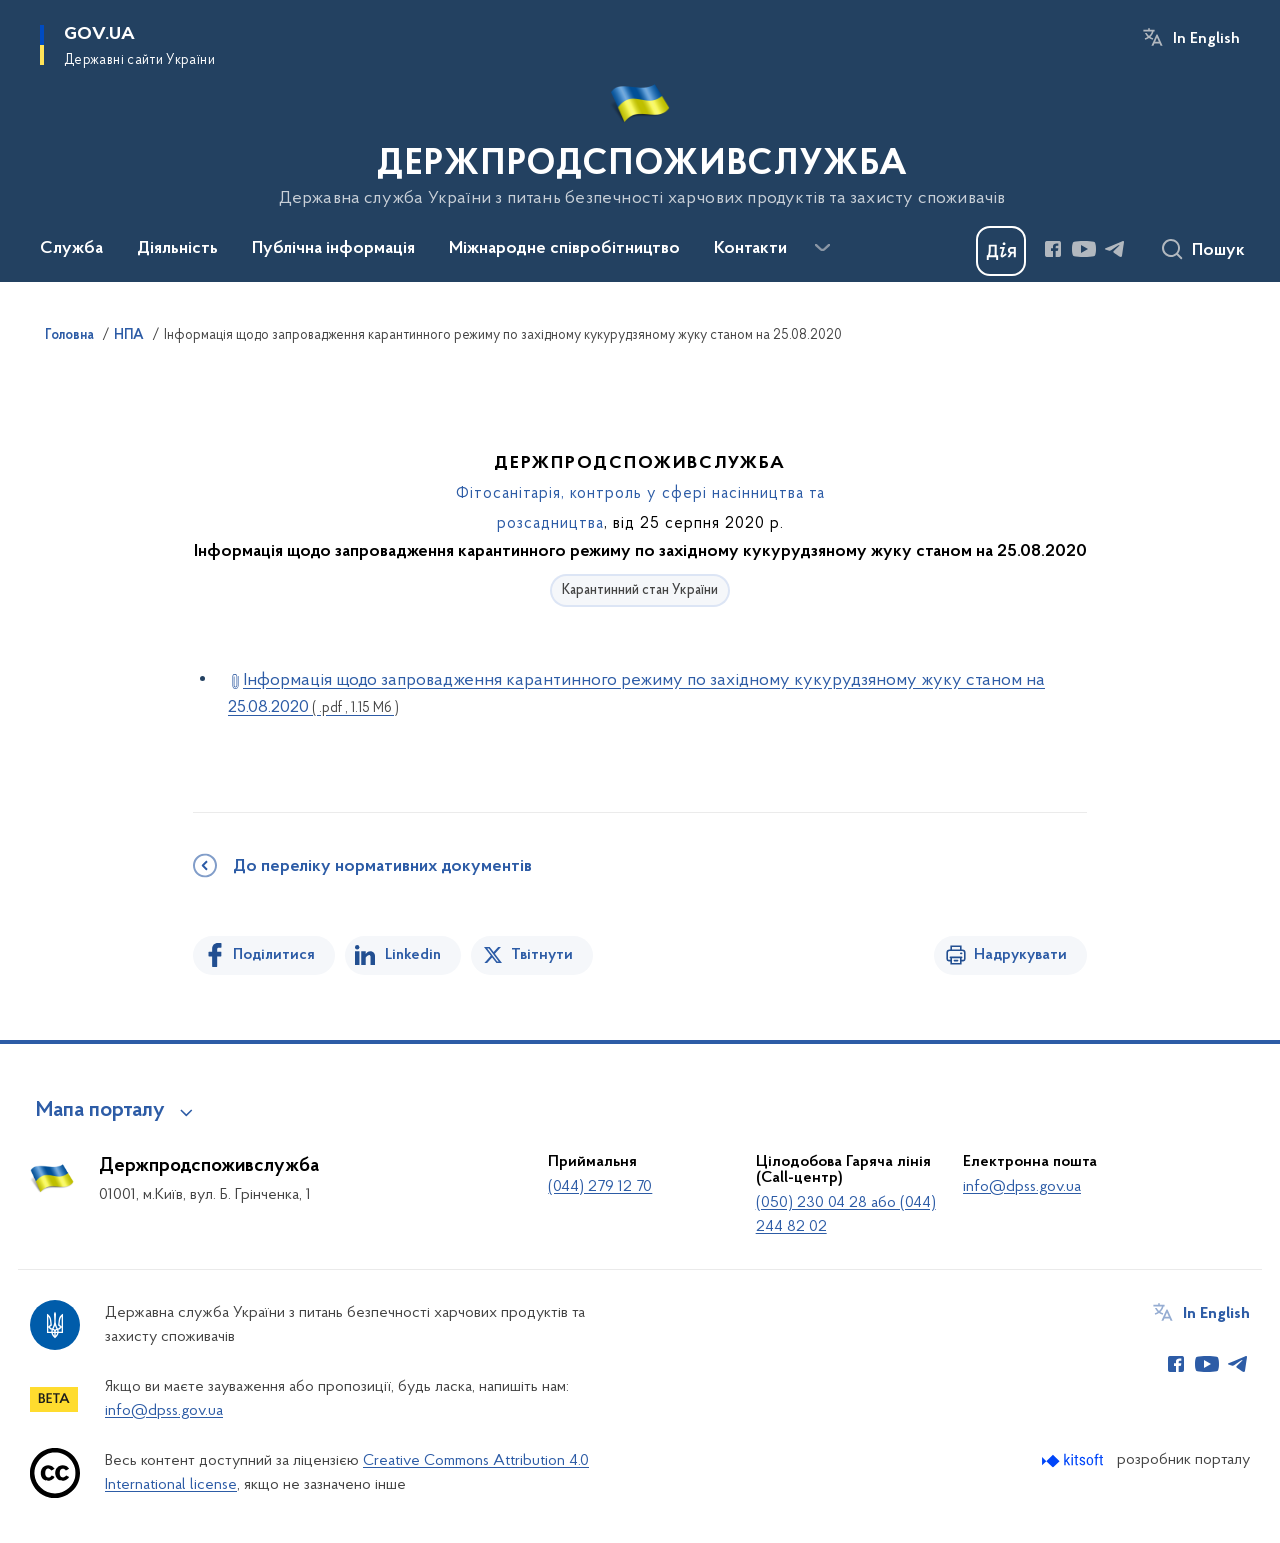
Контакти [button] (750, 249)
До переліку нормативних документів (382, 867)
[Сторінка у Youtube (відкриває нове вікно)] (1084, 249)
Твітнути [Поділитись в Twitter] (542, 955)
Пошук (1218, 251)
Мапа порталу (100, 1111)
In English (1206, 39)
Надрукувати (1020, 955)
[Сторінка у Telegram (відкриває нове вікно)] (1115, 249)
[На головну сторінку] (640, 139)
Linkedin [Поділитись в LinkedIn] (413, 955)
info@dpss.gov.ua (1022, 1187)
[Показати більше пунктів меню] (822, 248)
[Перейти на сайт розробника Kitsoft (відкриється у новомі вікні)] (1074, 1460)
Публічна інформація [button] (333, 249)
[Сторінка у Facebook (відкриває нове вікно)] (1053, 249)
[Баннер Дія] (1001, 251)
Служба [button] (71, 249)
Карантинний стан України (640, 590)
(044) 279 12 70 (600, 1187)
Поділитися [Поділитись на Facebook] (274, 955)
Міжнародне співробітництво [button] (564, 249)
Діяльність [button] (177, 249)
